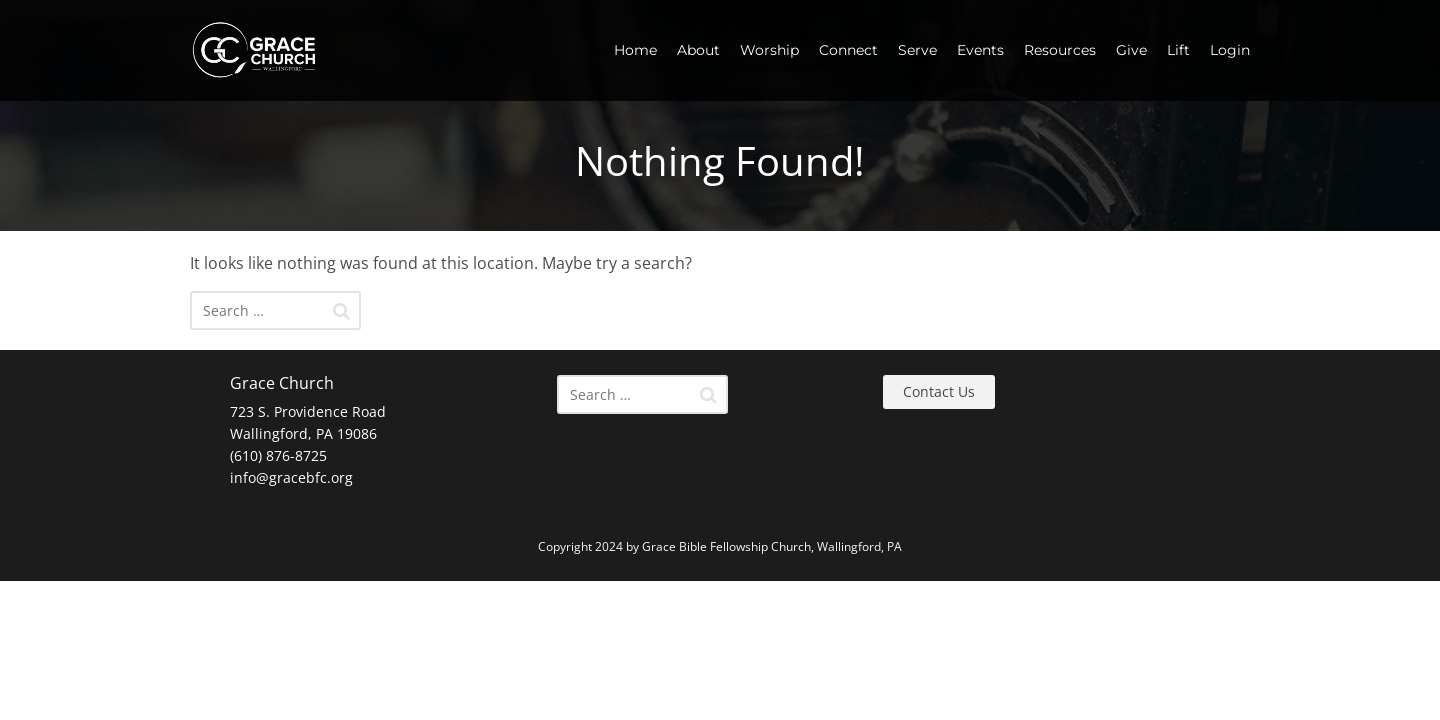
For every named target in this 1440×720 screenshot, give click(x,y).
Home (635, 50)
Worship (769, 50)
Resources (1060, 50)
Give (1131, 50)
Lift (1178, 50)
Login (1230, 50)
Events (980, 50)
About (698, 50)
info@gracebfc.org (291, 477)
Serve (917, 50)
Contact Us (939, 391)
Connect (848, 50)
